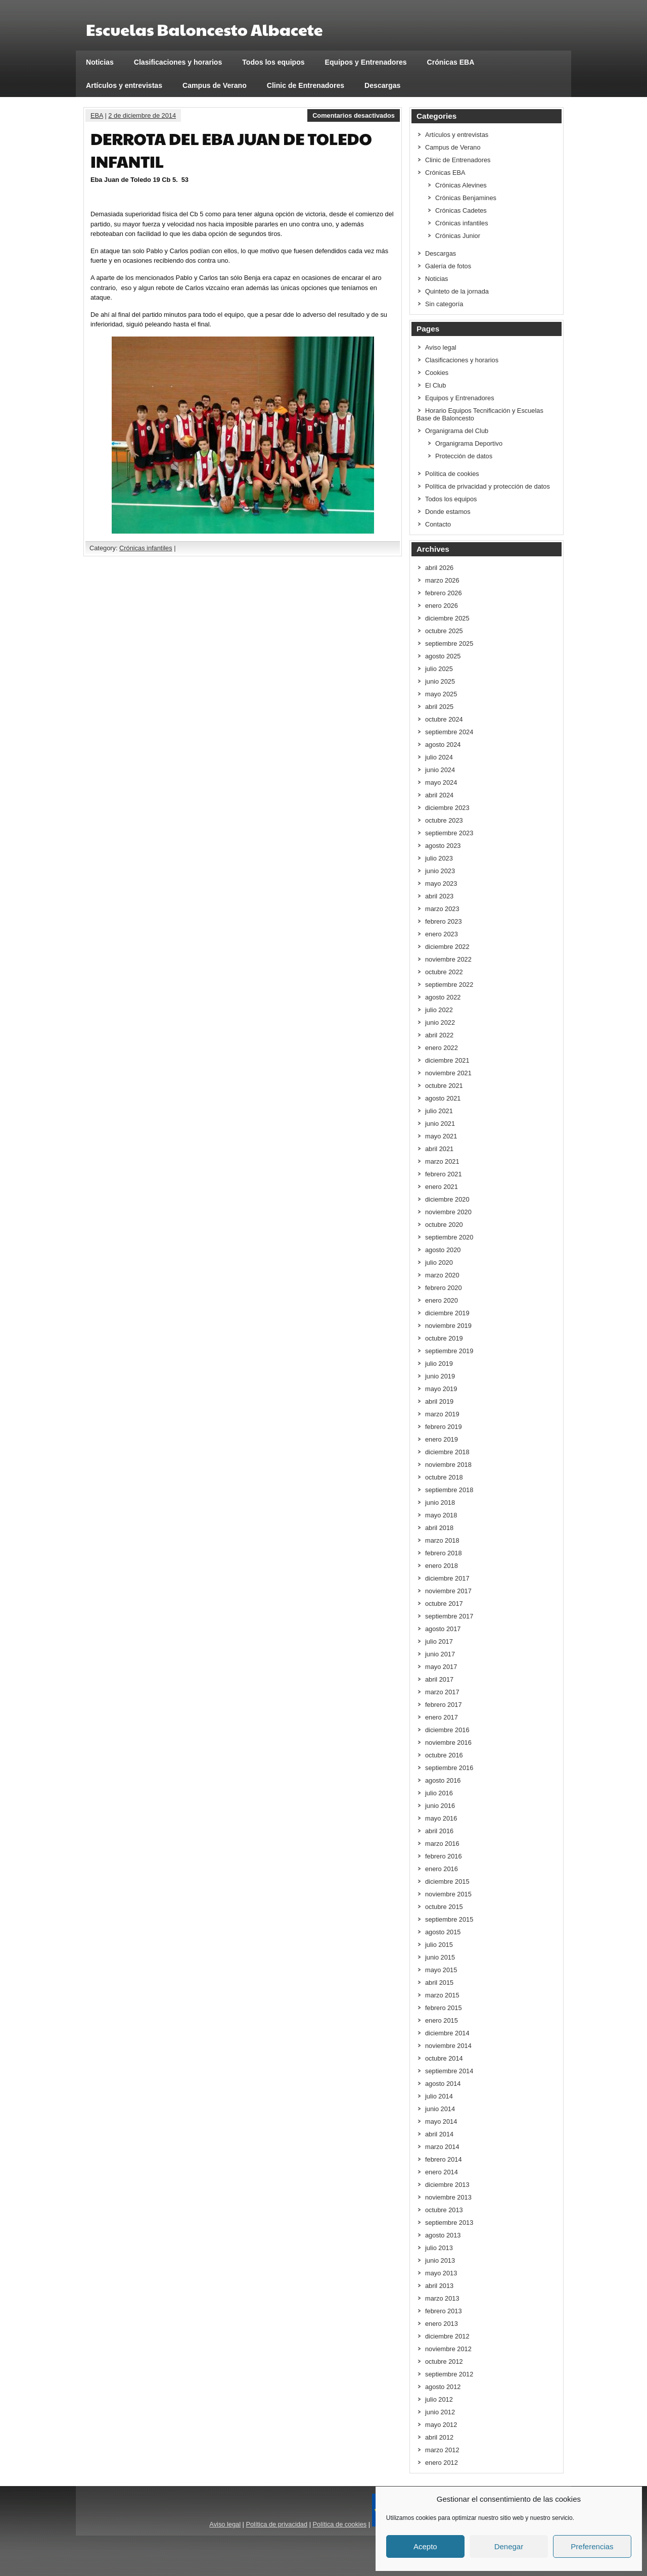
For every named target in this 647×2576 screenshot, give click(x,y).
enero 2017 (441, 1717)
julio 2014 (439, 2096)
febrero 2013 (443, 2311)
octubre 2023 (444, 820)
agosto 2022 (442, 997)
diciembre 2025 (447, 618)
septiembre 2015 (449, 1919)
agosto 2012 (442, 2387)
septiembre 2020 (449, 1237)
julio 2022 (439, 1010)
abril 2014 (439, 2134)
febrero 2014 (443, 2159)
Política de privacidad (276, 2524)
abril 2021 (439, 1149)
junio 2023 (440, 871)
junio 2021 (440, 1123)
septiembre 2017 (449, 1616)
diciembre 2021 (447, 1060)
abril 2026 (439, 567)
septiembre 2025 (449, 643)
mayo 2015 (441, 1970)
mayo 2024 (441, 782)
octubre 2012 (444, 2361)
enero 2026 (441, 605)
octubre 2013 (444, 2210)
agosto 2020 (442, 1250)
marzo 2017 (442, 1692)
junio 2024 (440, 770)
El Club (435, 385)
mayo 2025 (441, 694)
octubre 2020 (444, 1224)
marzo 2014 (442, 2147)
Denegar (509, 2546)
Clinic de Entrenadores (305, 85)
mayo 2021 (441, 1136)
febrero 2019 (443, 1426)
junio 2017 (440, 1654)
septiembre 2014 (449, 2071)
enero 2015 (441, 2020)
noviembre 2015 (448, 1894)
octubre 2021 (444, 1085)
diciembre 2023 (447, 808)
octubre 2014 (444, 2058)
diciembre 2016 (447, 1730)
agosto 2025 (442, 656)
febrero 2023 (443, 921)
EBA (96, 115)
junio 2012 (440, 2412)
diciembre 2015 (447, 1881)
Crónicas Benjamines (465, 198)
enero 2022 (441, 1048)
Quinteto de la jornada (457, 291)
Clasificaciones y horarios (178, 62)
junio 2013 (440, 2260)
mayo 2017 (441, 1667)
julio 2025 (439, 669)
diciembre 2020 (447, 1199)
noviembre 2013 (448, 2197)
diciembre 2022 (447, 946)
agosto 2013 (442, 2235)
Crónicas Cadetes (461, 210)
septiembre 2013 (449, 2222)
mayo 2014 (441, 2121)
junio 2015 (440, 1957)
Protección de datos (463, 456)
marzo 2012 (442, 2450)
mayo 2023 (441, 883)
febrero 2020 (443, 1288)
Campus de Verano (214, 85)
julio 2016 (439, 1793)
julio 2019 (439, 1363)
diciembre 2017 (447, 1578)
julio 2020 (439, 1262)
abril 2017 (439, 1679)
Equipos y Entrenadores (366, 62)
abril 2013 (439, 2285)
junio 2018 (440, 1502)
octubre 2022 (444, 972)
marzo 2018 (442, 1540)
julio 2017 (439, 1641)
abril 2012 (439, 2437)
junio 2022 (440, 1022)
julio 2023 (439, 858)
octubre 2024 (444, 719)
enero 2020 (441, 1300)
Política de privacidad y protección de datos (487, 486)
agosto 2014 (442, 2083)
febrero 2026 (443, 593)
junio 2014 (440, 2109)
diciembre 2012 (447, 2336)
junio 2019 (440, 1376)
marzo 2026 (442, 580)
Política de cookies (452, 474)
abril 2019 (439, 1401)
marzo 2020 (442, 1275)
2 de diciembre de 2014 (142, 115)
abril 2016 (439, 1831)
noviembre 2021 (448, 1073)
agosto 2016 (442, 1780)
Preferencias (592, 2546)
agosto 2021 (442, 1098)
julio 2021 (439, 1111)
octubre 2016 (444, 1755)
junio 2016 (440, 1805)
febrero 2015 (443, 2008)
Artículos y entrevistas (124, 85)
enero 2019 (441, 1439)
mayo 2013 (441, 2273)
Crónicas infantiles (145, 548)
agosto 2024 (442, 744)
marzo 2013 (442, 2298)
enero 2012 (441, 2462)
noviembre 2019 (448, 1325)
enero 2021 (441, 1186)
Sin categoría (444, 304)
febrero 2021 (443, 1174)
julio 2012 (439, 2399)
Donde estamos (448, 511)
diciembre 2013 (447, 2184)
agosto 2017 (442, 1629)
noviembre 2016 (448, 1742)
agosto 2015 (442, 1932)
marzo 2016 (442, 1843)
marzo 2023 (442, 909)
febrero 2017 (443, 1704)
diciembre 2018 (447, 1452)
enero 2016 (441, 1869)
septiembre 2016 (449, 1768)
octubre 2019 (444, 1338)
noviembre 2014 (448, 2045)
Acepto (425, 2546)
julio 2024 (439, 757)
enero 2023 (441, 934)
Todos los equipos (273, 62)
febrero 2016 (443, 1856)
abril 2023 (439, 896)
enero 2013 (441, 2323)
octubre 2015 (444, 1907)
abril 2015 (439, 1982)
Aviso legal (440, 347)
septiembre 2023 (449, 833)
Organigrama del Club (456, 431)
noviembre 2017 (448, 1591)
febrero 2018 (443, 1553)
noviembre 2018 (448, 1464)
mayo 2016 (441, 1818)
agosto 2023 (442, 845)
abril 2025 (439, 706)
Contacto (438, 524)
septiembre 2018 (449, 1490)
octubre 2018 (444, 1477)
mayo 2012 (441, 2424)
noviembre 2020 (448, 1212)
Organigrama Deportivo (468, 443)
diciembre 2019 (447, 1313)
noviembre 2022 (448, 959)
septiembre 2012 (449, 2374)
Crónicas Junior (457, 236)
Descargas (382, 85)
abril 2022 (439, 1035)
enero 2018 (441, 1565)
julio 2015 (439, 1944)
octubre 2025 (444, 631)
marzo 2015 (442, 1995)
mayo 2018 (441, 1515)
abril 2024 (439, 795)
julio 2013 (439, 2248)
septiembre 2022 (449, 984)
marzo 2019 (442, 1414)
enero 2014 (441, 2172)
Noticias (100, 62)
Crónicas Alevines (461, 185)
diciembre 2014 (447, 2033)
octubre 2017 (444, 1603)
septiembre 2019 (449, 1351)
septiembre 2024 (449, 732)
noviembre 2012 (448, 2349)
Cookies (436, 372)
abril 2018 (439, 1528)
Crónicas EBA (451, 62)
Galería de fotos (448, 266)
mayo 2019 (441, 1389)
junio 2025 (440, 681)
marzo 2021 (442, 1161)
